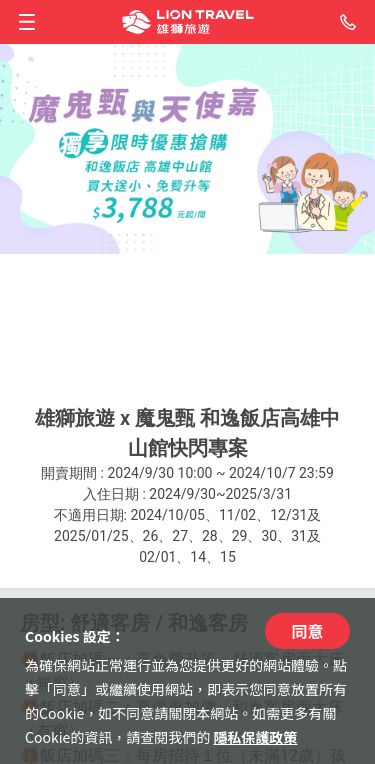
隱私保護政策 (255, 737)
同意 (307, 631)
